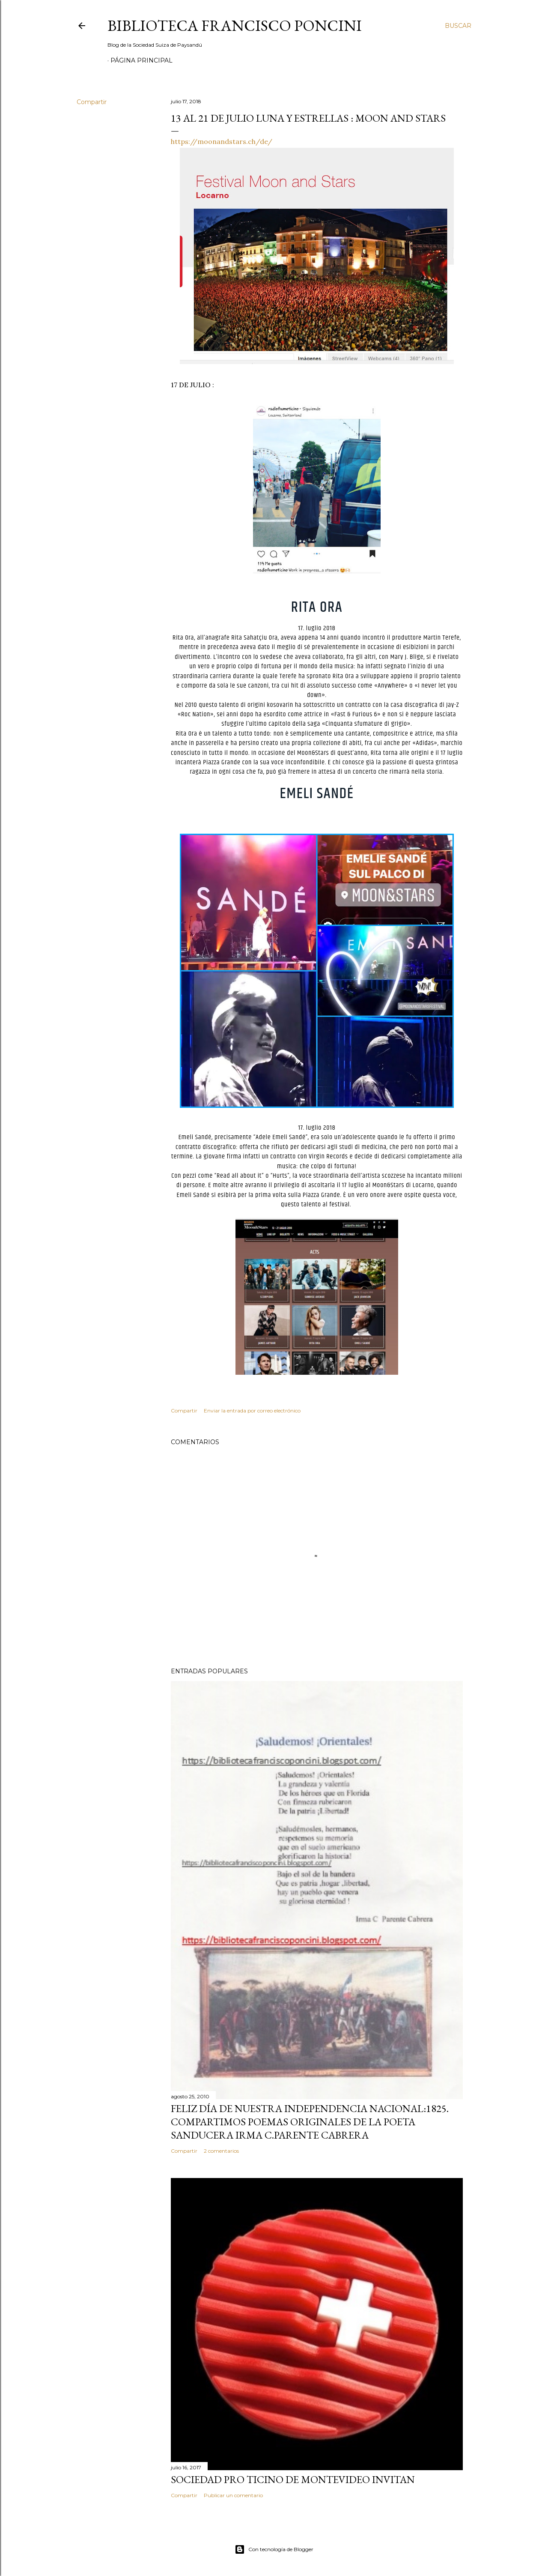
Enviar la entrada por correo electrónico (252, 1410)
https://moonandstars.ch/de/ (221, 141)
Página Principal (141, 60)
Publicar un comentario (233, 2495)
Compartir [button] (92, 102)
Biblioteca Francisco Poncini (234, 25)
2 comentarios (221, 2151)
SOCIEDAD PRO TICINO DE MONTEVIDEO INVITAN (293, 2479)
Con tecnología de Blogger (274, 2549)
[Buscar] (458, 25)
